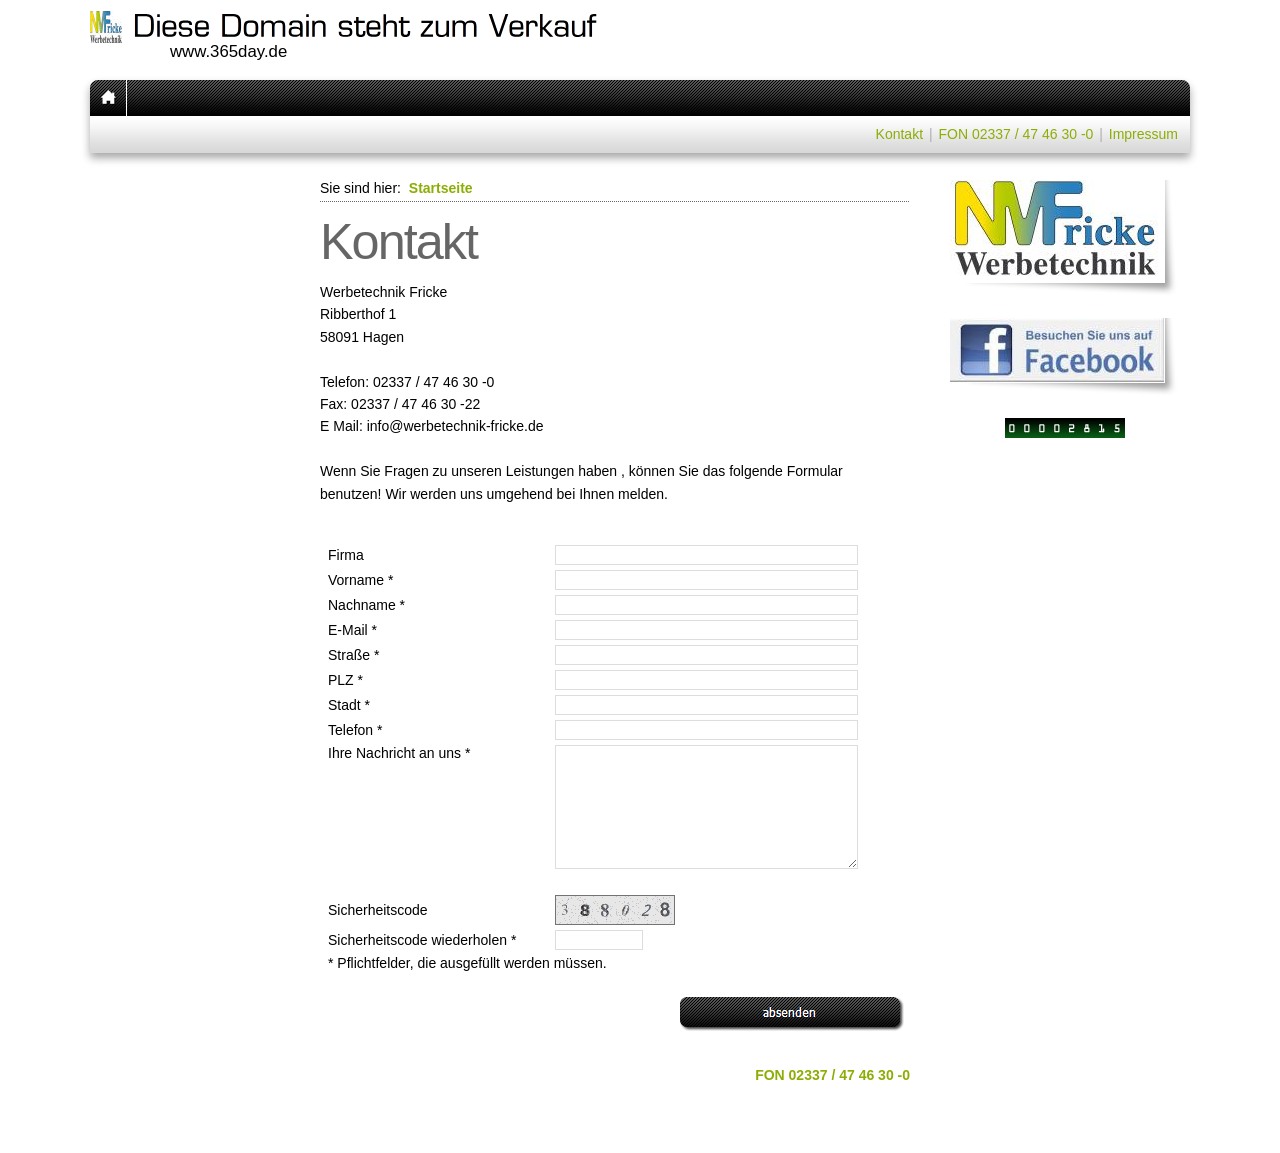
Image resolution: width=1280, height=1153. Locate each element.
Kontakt (899, 134)
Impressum (1143, 134)
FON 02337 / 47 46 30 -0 (1015, 134)
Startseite (441, 188)
